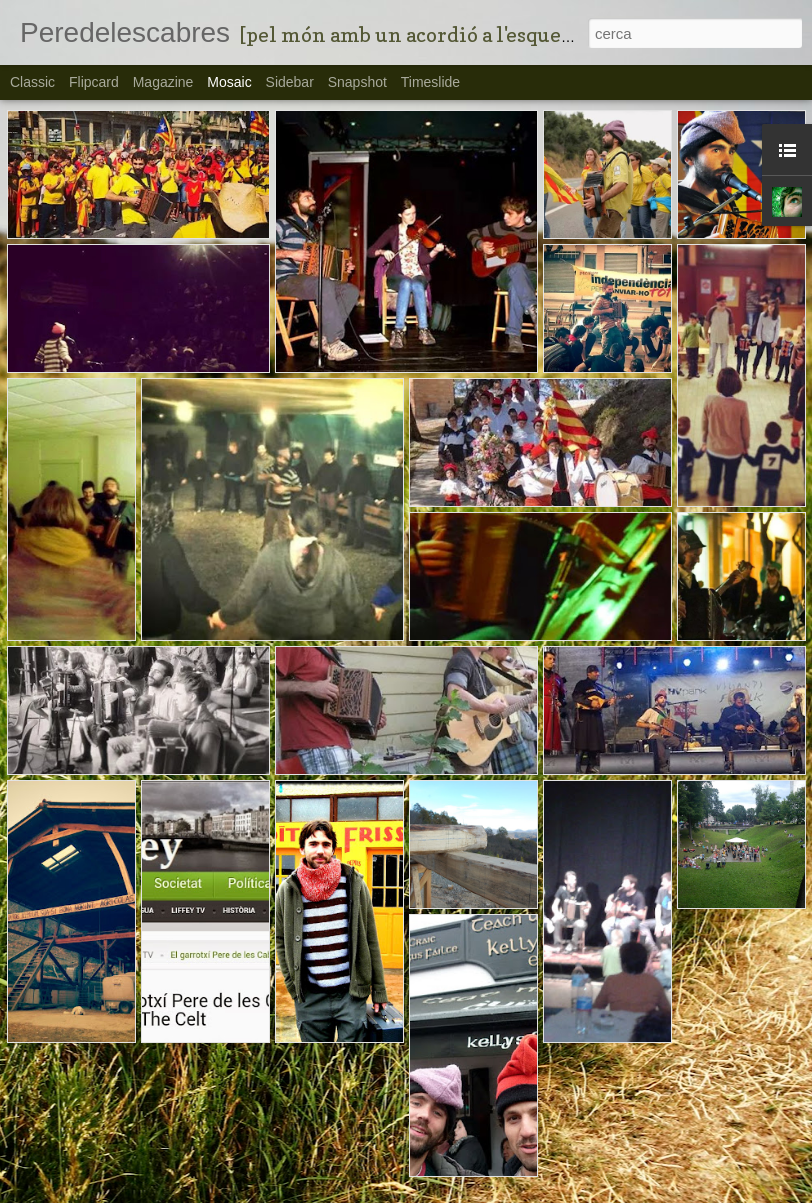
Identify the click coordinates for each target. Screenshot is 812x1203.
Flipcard (94, 82)
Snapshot (357, 82)
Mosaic (229, 82)
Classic (32, 82)
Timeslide (430, 82)
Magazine (163, 82)
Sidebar (290, 82)
